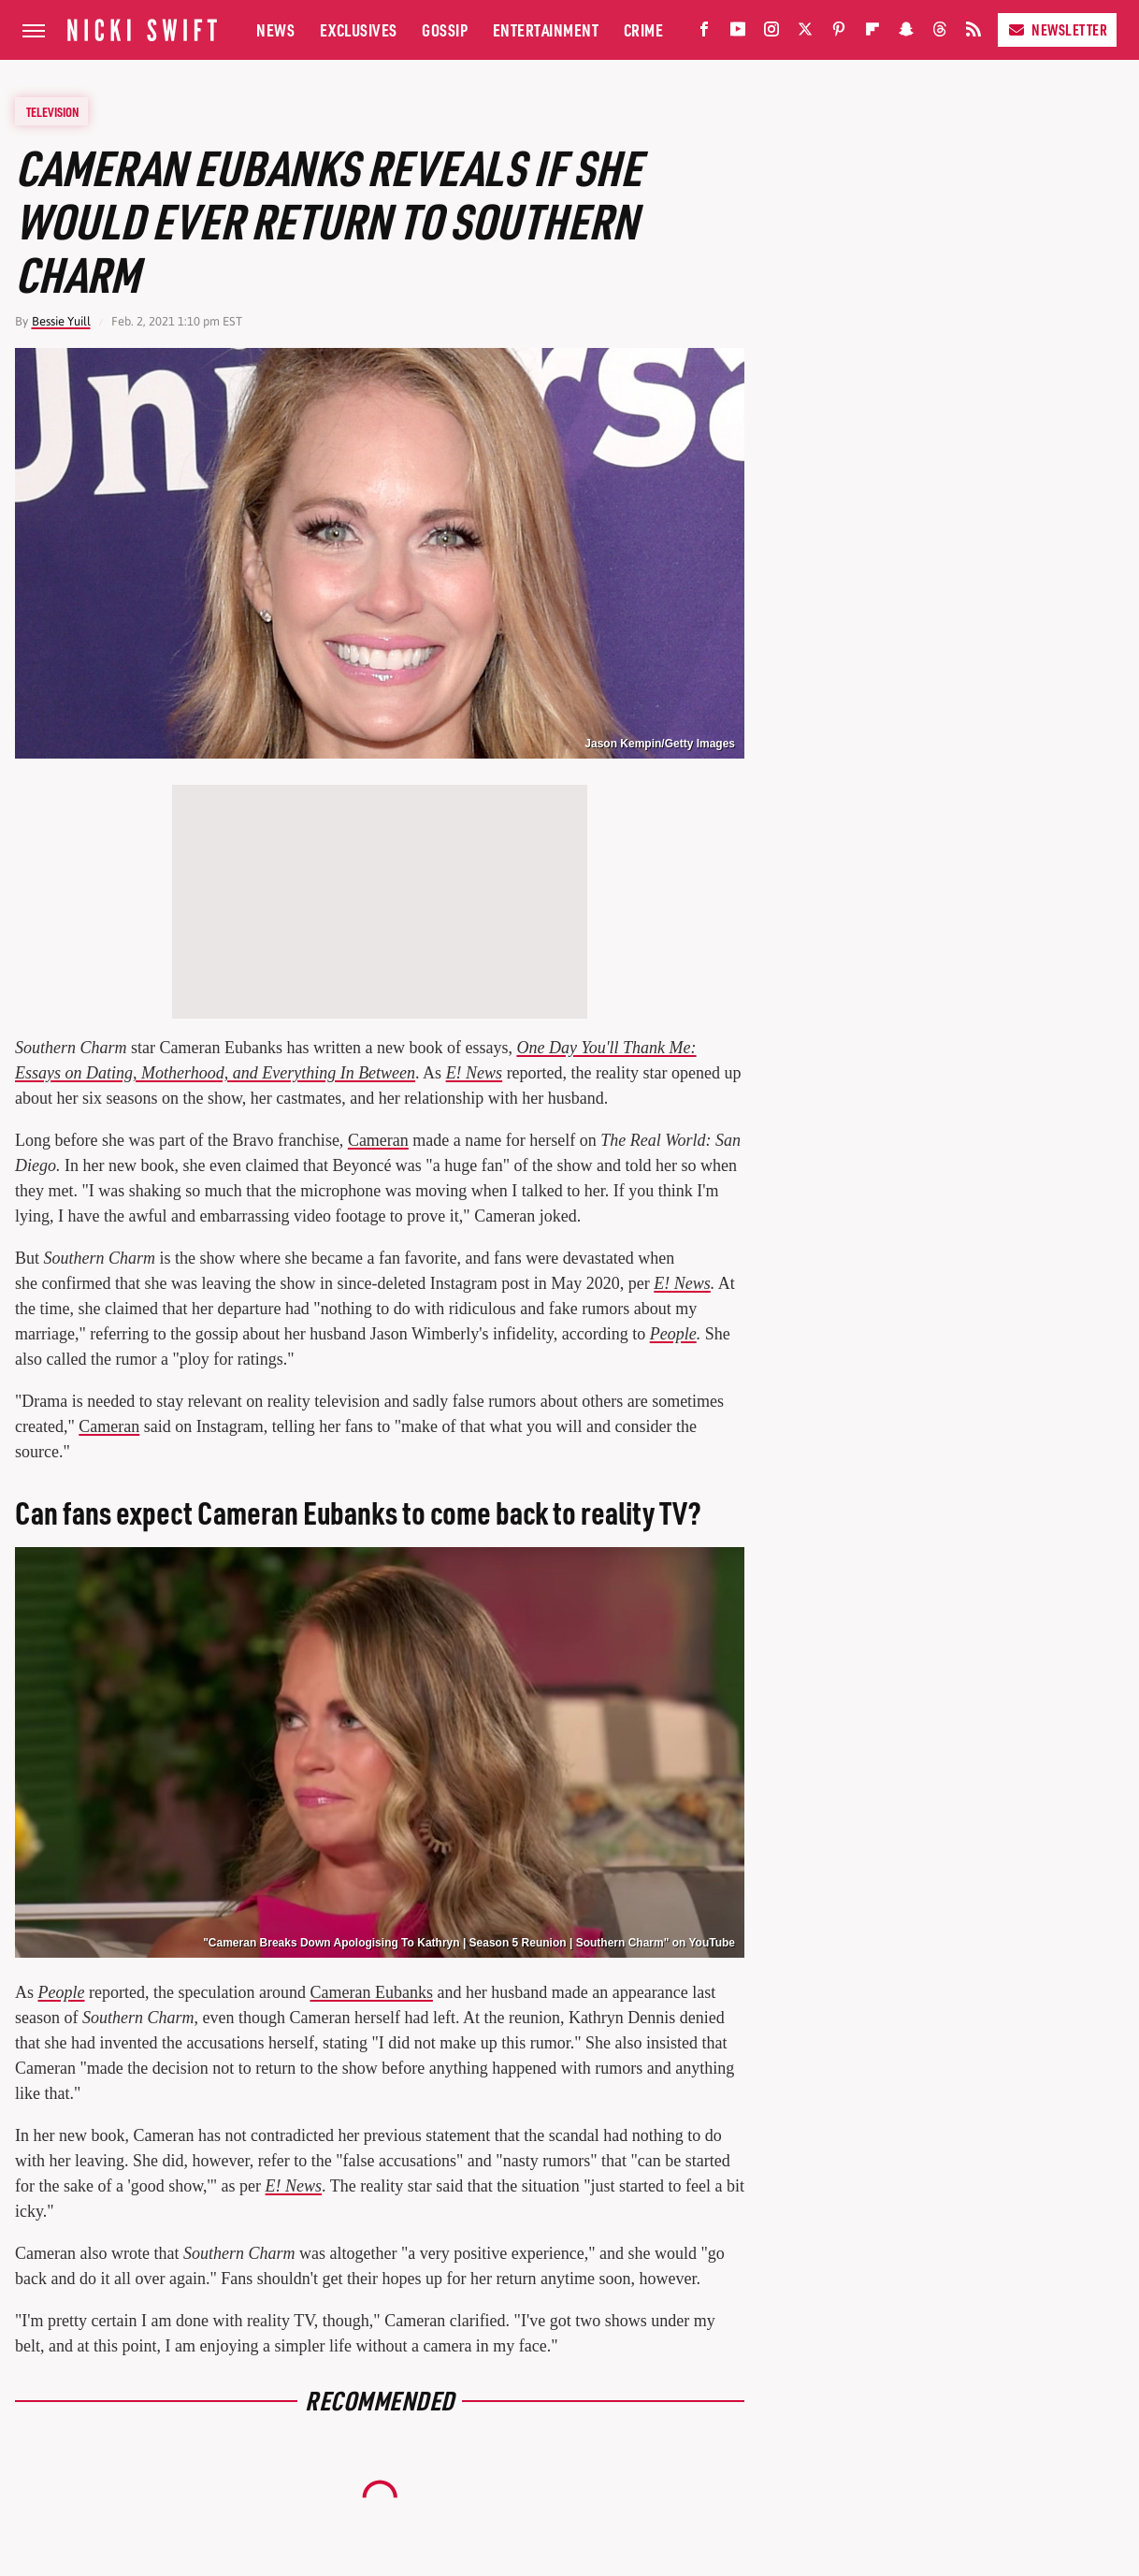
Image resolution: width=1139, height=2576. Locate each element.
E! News (294, 2186)
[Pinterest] (838, 33)
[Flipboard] (872, 33)
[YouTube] (737, 33)
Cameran (378, 1140)
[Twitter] (805, 33)
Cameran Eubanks (371, 1992)
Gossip (445, 29)
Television (52, 111)
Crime (644, 29)
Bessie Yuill (61, 321)
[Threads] (939, 33)
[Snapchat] (906, 33)
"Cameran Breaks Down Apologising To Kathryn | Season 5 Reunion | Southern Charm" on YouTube (469, 1942)
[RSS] (973, 33)
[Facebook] (704, 33)
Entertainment (546, 29)
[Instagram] (771, 33)
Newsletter (1057, 29)
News (275, 29)
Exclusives (358, 29)
